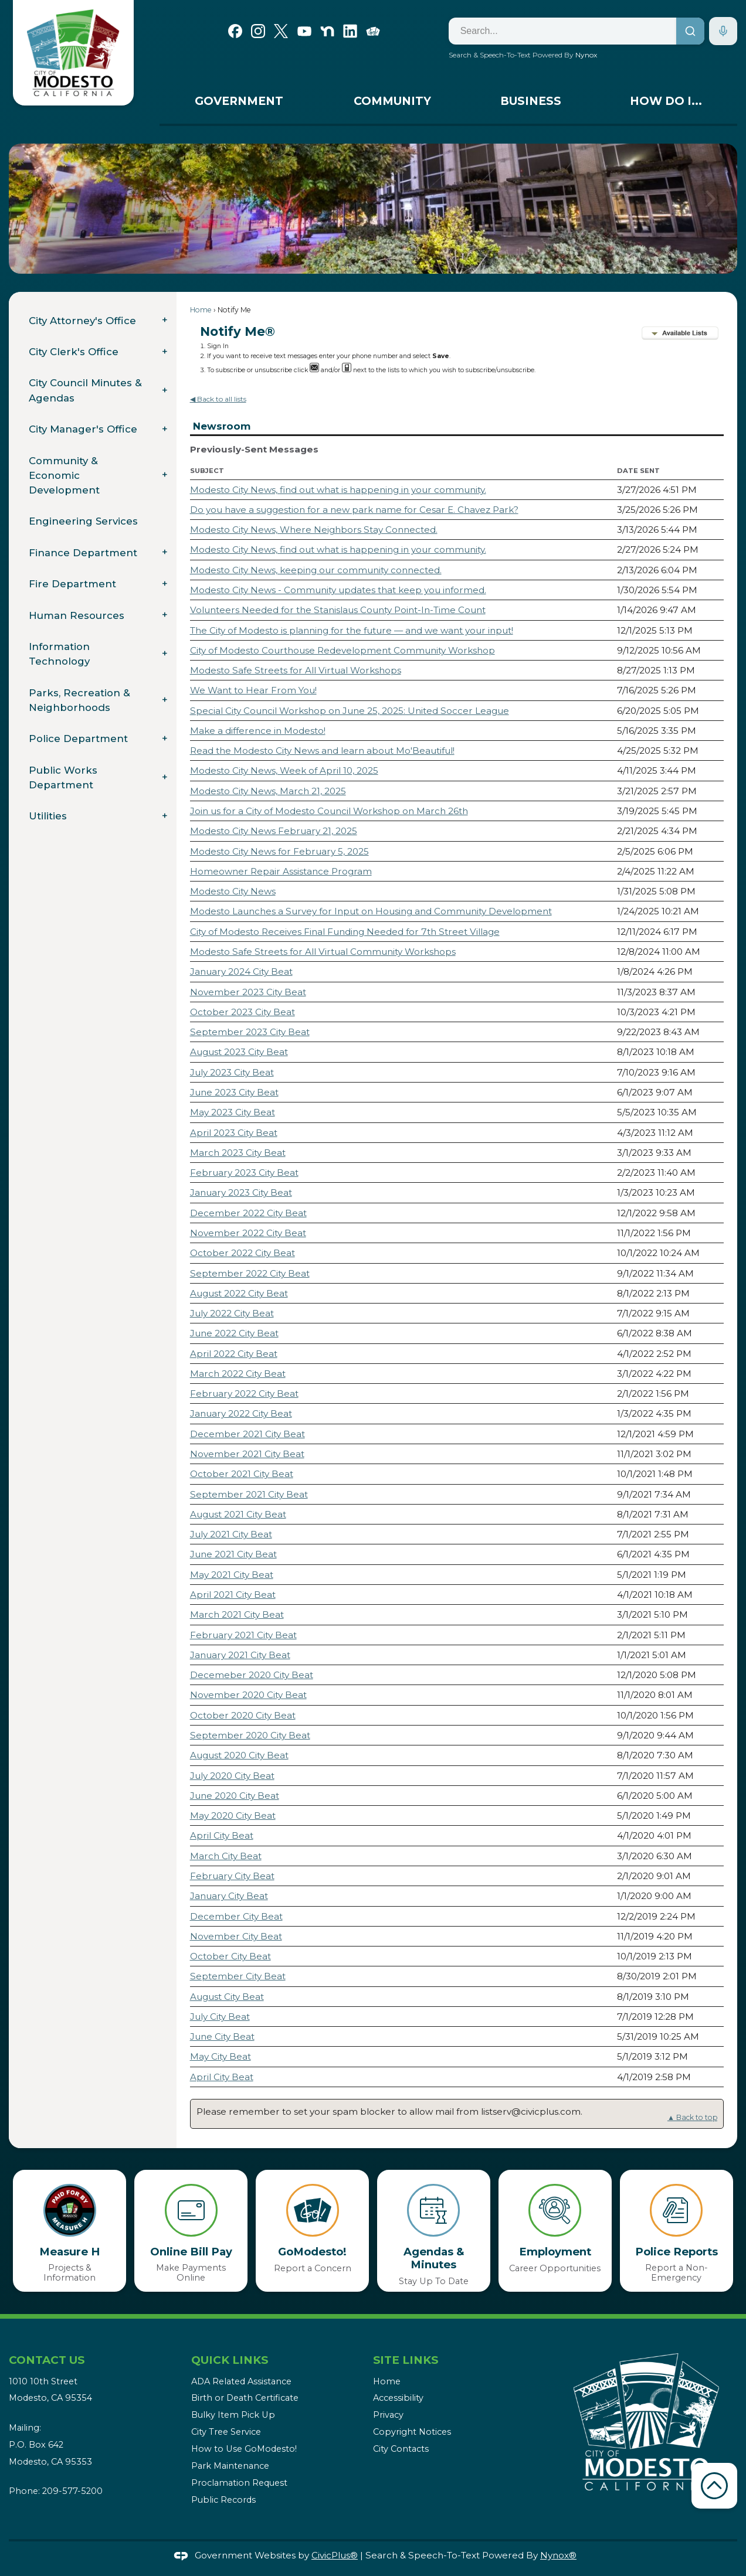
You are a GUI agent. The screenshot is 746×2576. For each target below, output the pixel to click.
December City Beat (236, 1916)
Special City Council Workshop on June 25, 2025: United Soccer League (349, 710)
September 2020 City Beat (250, 1735)
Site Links (405, 2360)
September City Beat (238, 1976)
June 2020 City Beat (234, 1795)
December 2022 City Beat (248, 1213)
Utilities (48, 816)
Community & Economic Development (64, 475)
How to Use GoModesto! (244, 2449)
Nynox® (558, 2555)
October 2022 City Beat (242, 1252)
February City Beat (232, 1875)
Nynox (586, 54)
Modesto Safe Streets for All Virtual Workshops (295, 670)
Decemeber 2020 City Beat (251, 1674)
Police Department (78, 738)
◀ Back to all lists (218, 398)
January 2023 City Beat (241, 1192)
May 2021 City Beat (231, 1574)
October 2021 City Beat (241, 1473)
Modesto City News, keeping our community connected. (316, 570)
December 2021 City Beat (247, 1434)
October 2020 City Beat (243, 1715)
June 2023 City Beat (234, 1092)
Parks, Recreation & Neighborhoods (79, 700)
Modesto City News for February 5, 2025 (279, 851)
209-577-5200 (72, 2491)
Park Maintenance (230, 2466)
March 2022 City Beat (238, 1373)
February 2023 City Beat (244, 1172)
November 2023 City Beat (248, 992)
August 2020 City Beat (239, 1755)
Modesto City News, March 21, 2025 (268, 791)
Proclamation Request (239, 2483)
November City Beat (236, 1936)
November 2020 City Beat (248, 1694)
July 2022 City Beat (232, 1313)
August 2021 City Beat (238, 1514)
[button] (710, 209)
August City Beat (227, 1996)
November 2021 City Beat (247, 1453)
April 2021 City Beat (233, 1594)
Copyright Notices (412, 2432)
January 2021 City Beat (240, 1654)
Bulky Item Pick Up (233, 2415)
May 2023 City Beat (232, 1112)
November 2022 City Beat (248, 1232)
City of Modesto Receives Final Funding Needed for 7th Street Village (345, 931)
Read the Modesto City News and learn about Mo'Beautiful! (322, 750)
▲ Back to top (692, 2117)
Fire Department (72, 584)
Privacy (388, 2415)
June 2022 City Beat (234, 1333)
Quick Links (229, 2360)
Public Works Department (63, 777)
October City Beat (230, 1956)
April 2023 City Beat (233, 1132)
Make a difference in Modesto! (257, 730)
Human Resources (76, 615)
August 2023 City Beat (239, 1051)
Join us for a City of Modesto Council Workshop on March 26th (329, 810)
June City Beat (222, 2036)
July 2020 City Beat (232, 1775)
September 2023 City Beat (250, 1031)
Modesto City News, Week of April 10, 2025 (284, 770)
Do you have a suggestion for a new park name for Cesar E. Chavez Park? (354, 509)
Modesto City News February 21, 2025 (273, 830)
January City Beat (229, 1895)
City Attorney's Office (82, 320)
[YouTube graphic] (304, 29)
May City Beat (220, 2056)
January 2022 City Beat (241, 1413)
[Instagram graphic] (258, 29)
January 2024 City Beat (241, 971)
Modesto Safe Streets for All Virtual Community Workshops (323, 951)
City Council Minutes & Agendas (85, 390)
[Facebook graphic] (235, 29)
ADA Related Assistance (241, 2381)
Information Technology (59, 654)
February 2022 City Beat (244, 1393)
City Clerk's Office (73, 352)
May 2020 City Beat (233, 1815)
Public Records (223, 2500)
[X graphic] (281, 29)
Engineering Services (83, 521)
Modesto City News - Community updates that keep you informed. (338, 589)
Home (201, 309)
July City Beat (220, 2016)
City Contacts (401, 2449)
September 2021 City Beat (249, 1494)
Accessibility (398, 2398)
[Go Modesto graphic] (373, 29)
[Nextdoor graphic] (327, 29)
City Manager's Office (83, 429)
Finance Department (83, 553)
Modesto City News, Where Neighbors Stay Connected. (314, 529)
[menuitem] (239, 104)
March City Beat (226, 1856)
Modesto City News (233, 891)
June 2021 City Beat (233, 1554)
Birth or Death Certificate (245, 2398)
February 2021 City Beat (243, 1635)
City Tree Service (226, 2432)
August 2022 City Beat (239, 1293)
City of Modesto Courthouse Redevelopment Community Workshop (342, 650)
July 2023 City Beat (232, 1072)
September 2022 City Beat (250, 1273)
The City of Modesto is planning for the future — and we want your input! (351, 630)
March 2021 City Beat (237, 1614)
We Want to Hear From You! (253, 690)
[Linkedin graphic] (350, 29)
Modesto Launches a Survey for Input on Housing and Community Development (371, 911)
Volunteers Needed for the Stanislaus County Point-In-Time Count (338, 609)
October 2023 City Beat (242, 1012)
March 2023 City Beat (238, 1152)
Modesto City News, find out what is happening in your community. (338, 489)
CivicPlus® (334, 2555)
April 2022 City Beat (233, 1353)
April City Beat (221, 1835)
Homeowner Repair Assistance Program (281, 871)
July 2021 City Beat (231, 1534)
